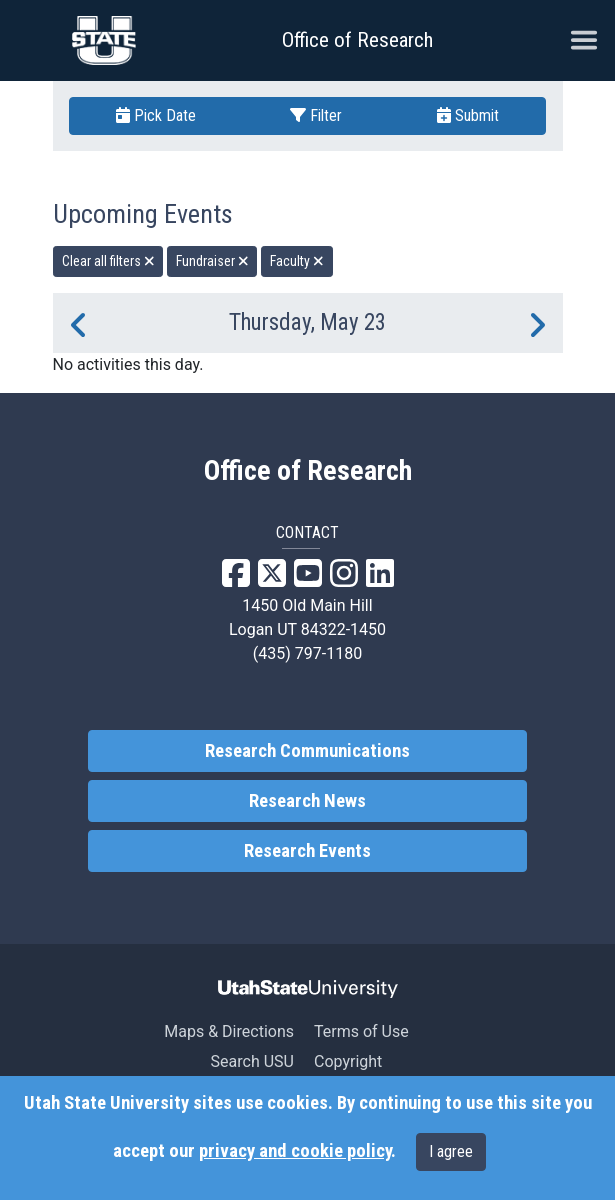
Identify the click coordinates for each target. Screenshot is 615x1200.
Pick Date (156, 115)
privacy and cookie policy (295, 1151)
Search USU (252, 1061)
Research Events (307, 851)
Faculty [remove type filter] (297, 261)
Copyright (348, 1061)
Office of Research (357, 40)
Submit (468, 115)
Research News (307, 801)
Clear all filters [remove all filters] (108, 261)
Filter (316, 115)
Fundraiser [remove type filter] (212, 261)
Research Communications (307, 751)
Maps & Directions (229, 1031)
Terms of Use (361, 1031)
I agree (451, 1151)
